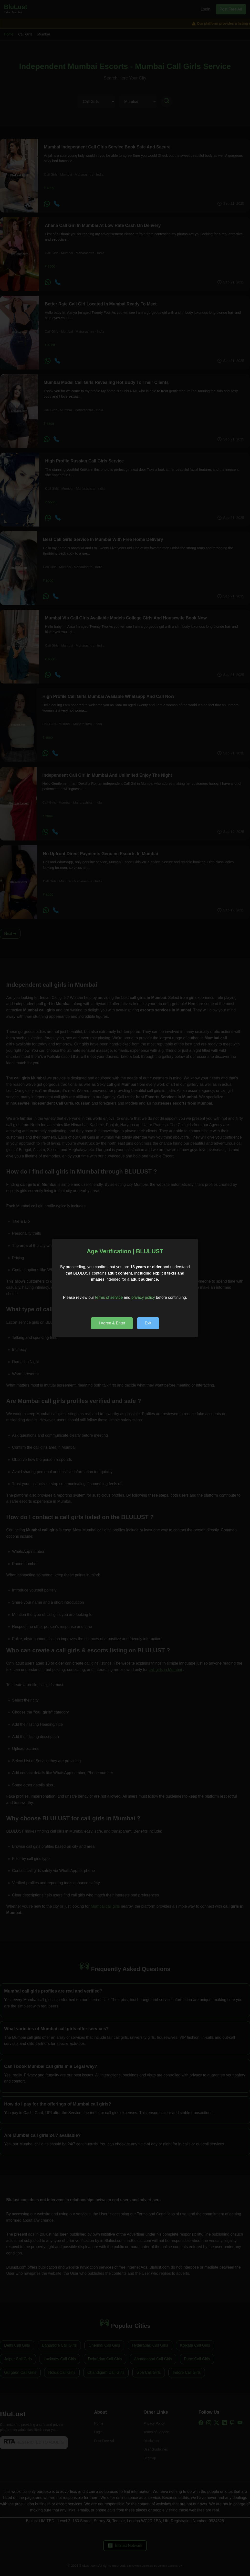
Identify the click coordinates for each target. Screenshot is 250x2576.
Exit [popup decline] (148, 1323)
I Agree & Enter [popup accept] (112, 1323)
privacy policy (143, 1297)
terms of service (109, 1297)
